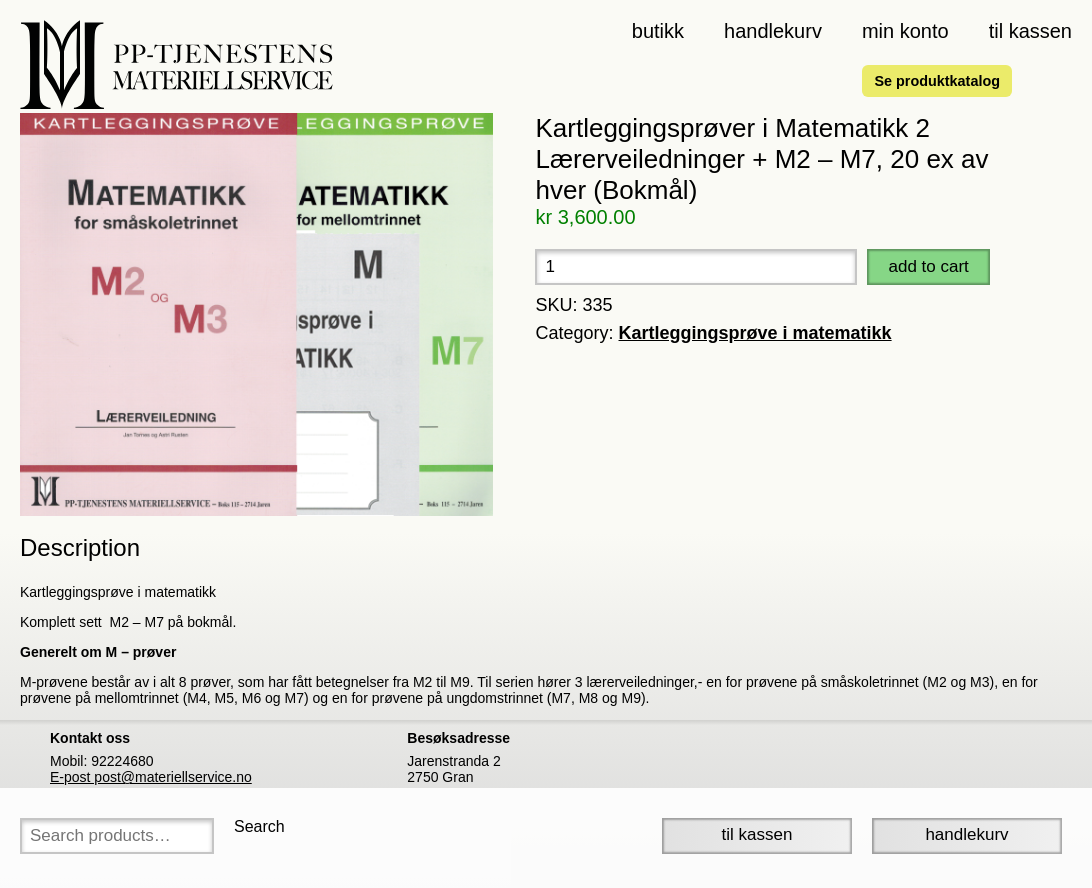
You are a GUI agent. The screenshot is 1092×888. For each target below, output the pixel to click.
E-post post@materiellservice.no (151, 777)
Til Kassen (757, 834)
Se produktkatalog (937, 81)
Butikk (658, 31)
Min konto (905, 31)
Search (259, 826)
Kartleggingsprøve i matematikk (755, 333)
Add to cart (928, 266)
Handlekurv (773, 31)
